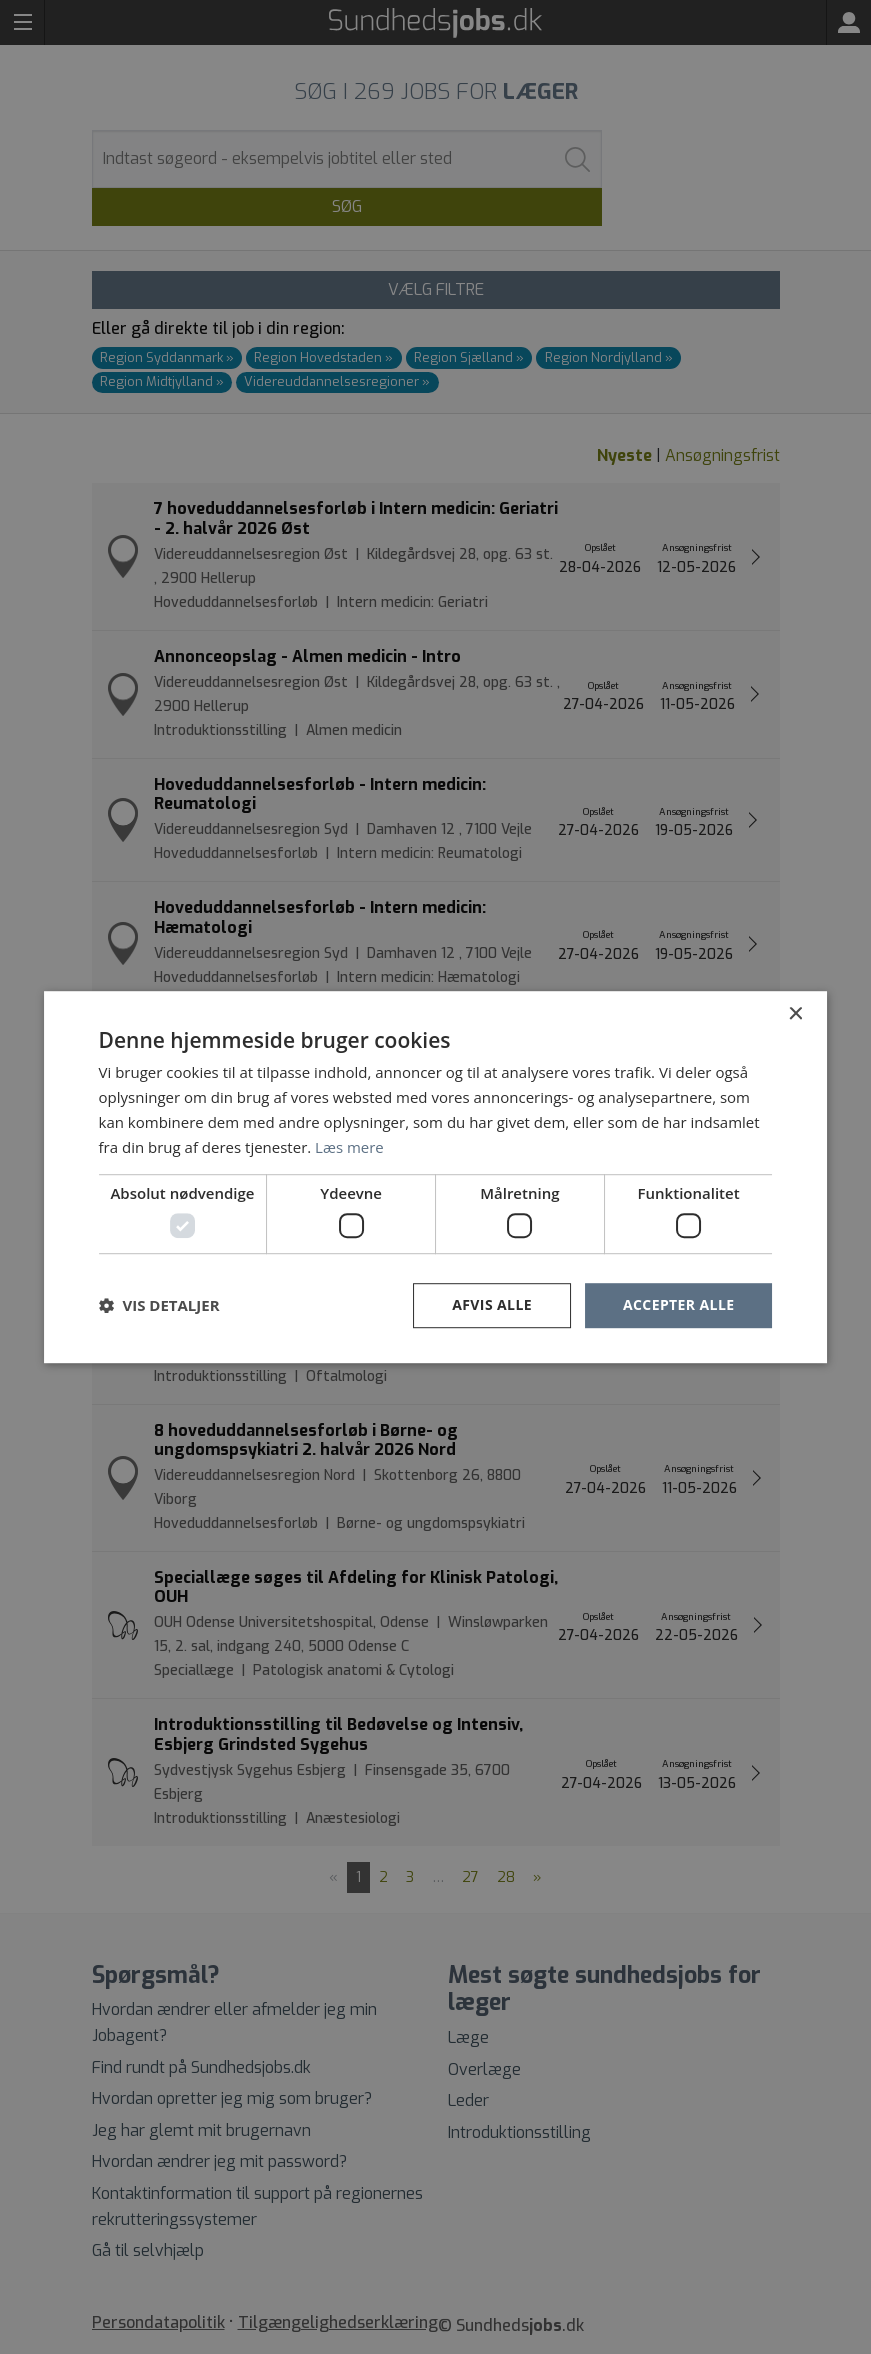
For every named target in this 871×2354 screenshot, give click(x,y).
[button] (159, 1305)
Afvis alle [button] (492, 1304)
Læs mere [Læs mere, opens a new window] (349, 1147)
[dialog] (435, 1177)
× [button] (794, 1014)
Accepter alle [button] (678, 1304)
